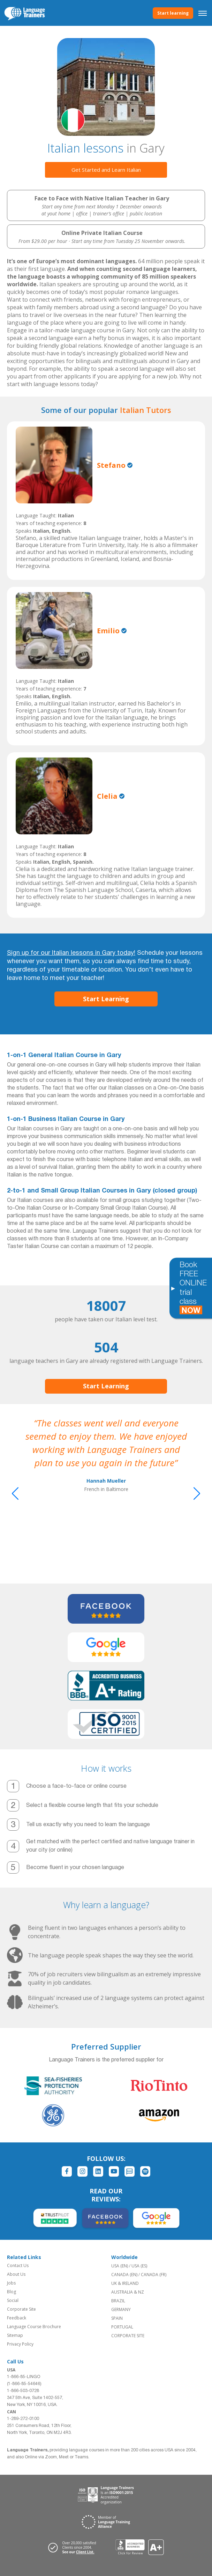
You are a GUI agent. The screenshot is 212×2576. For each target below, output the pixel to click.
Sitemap (15, 2335)
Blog (11, 2292)
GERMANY (121, 2309)
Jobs (11, 2283)
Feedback (16, 2318)
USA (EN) (119, 2266)
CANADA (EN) (124, 2275)
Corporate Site (21, 2309)
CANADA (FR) (153, 2275)
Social (12, 2300)
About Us (16, 2274)
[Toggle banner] (172, 1287)
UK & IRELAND (125, 2283)
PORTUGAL (122, 2327)
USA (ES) (139, 2266)
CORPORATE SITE (127, 2336)
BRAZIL (118, 2301)
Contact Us (18, 2265)
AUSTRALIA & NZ (127, 2292)
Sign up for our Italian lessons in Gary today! (71, 953)
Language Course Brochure (34, 2327)
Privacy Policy (20, 2344)
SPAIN (117, 2318)
